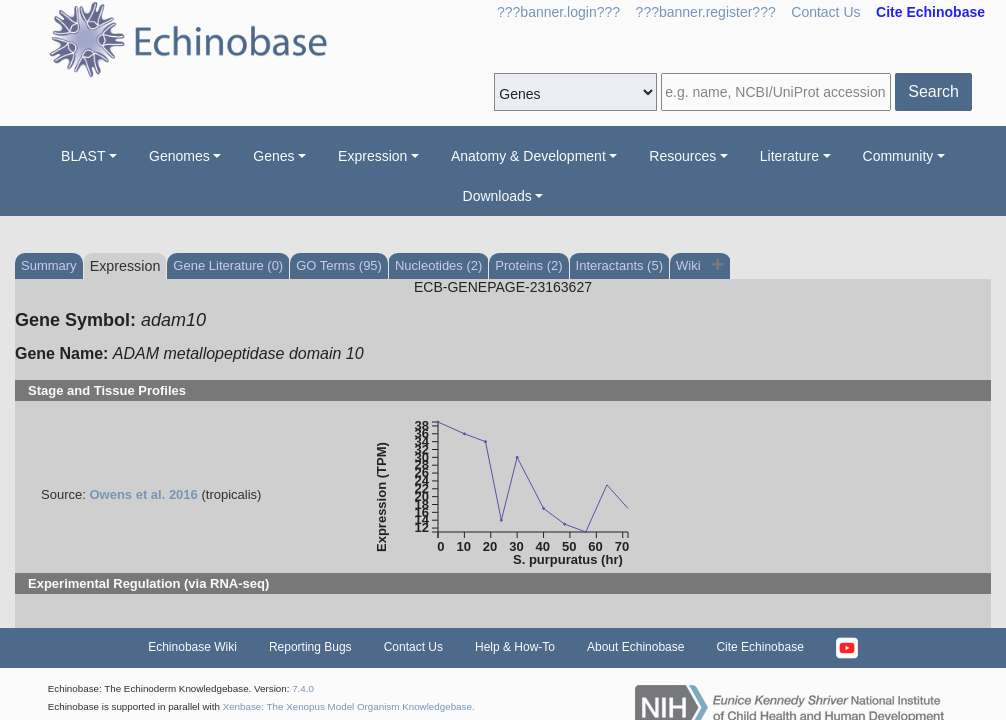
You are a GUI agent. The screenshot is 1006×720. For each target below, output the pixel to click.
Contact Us (825, 12)
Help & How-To (515, 647)
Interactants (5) (619, 265)
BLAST (83, 156)
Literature (789, 156)
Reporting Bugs (310, 647)
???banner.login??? (558, 12)
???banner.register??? (706, 12)
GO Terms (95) (339, 265)
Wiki (690, 265)
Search (933, 91)
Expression (372, 156)
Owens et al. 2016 (143, 494)
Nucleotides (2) (438, 265)
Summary (49, 265)
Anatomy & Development (528, 156)
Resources (682, 156)
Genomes (179, 156)
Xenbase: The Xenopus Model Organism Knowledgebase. (349, 706)
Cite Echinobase (759, 647)
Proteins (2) (528, 265)
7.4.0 (303, 688)
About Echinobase (635, 647)
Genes (273, 156)
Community (898, 156)
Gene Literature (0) (228, 265)
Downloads (497, 196)
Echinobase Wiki (192, 647)
